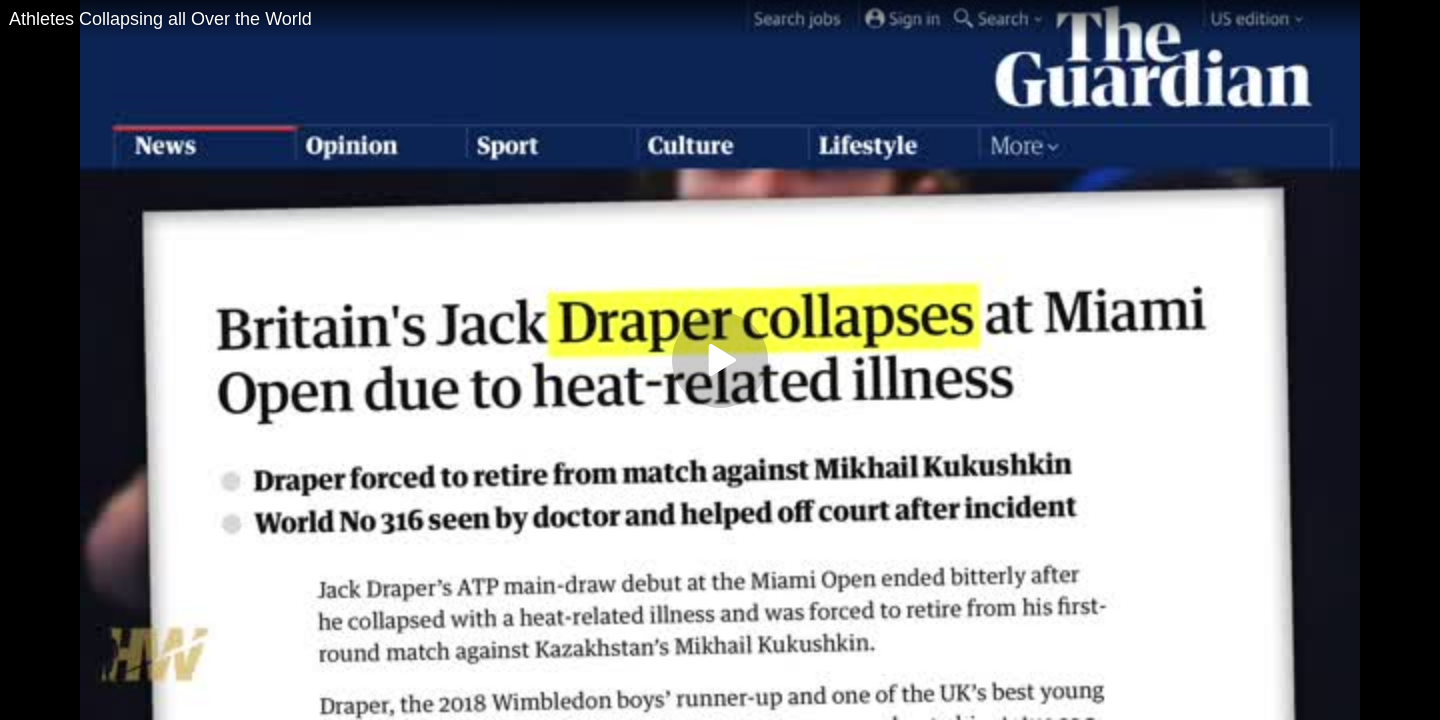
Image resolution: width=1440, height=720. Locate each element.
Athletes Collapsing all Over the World (160, 19)
